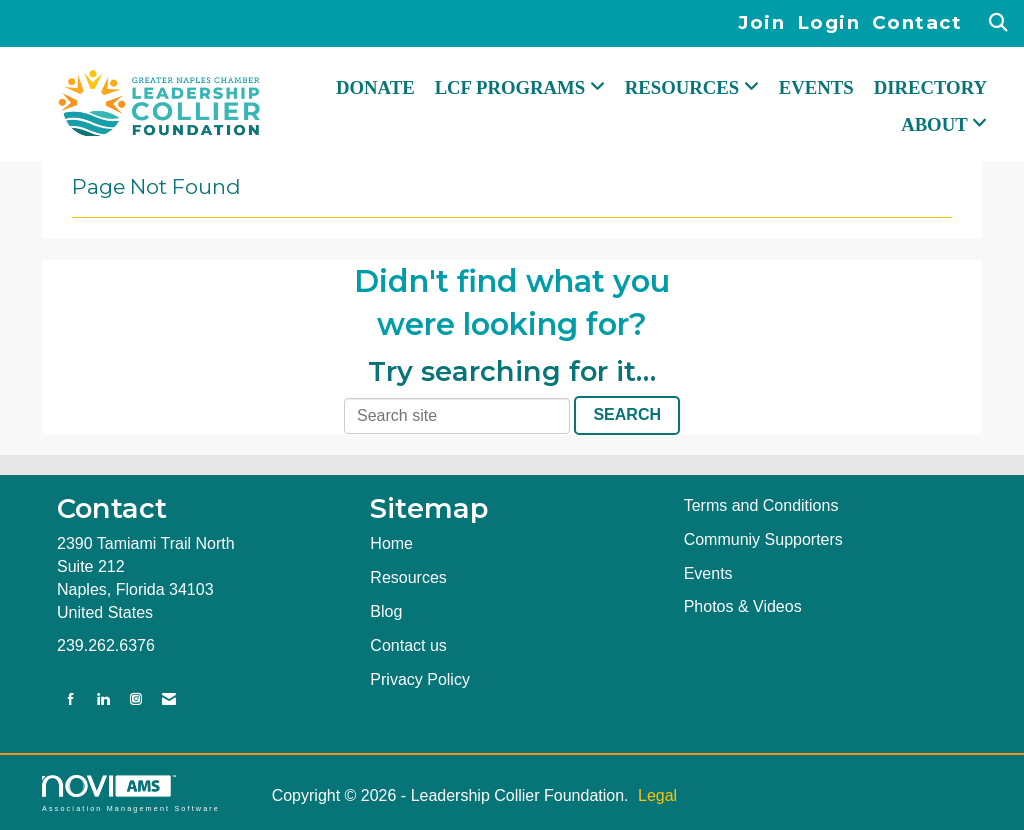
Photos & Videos (743, 606)
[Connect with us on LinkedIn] (103, 699)
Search (627, 414)
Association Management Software (131, 793)
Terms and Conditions (761, 505)
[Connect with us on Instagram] (136, 699)
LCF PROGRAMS (512, 87)
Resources (408, 577)
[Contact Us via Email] (169, 699)
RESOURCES (684, 87)
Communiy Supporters (763, 539)
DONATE (375, 87)
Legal (657, 795)
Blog (386, 611)
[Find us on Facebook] (71, 699)
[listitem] (767, 23)
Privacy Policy (420, 679)
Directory (930, 87)
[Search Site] (999, 23)
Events (816, 87)
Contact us (408, 645)
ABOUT (936, 124)
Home (391, 543)
